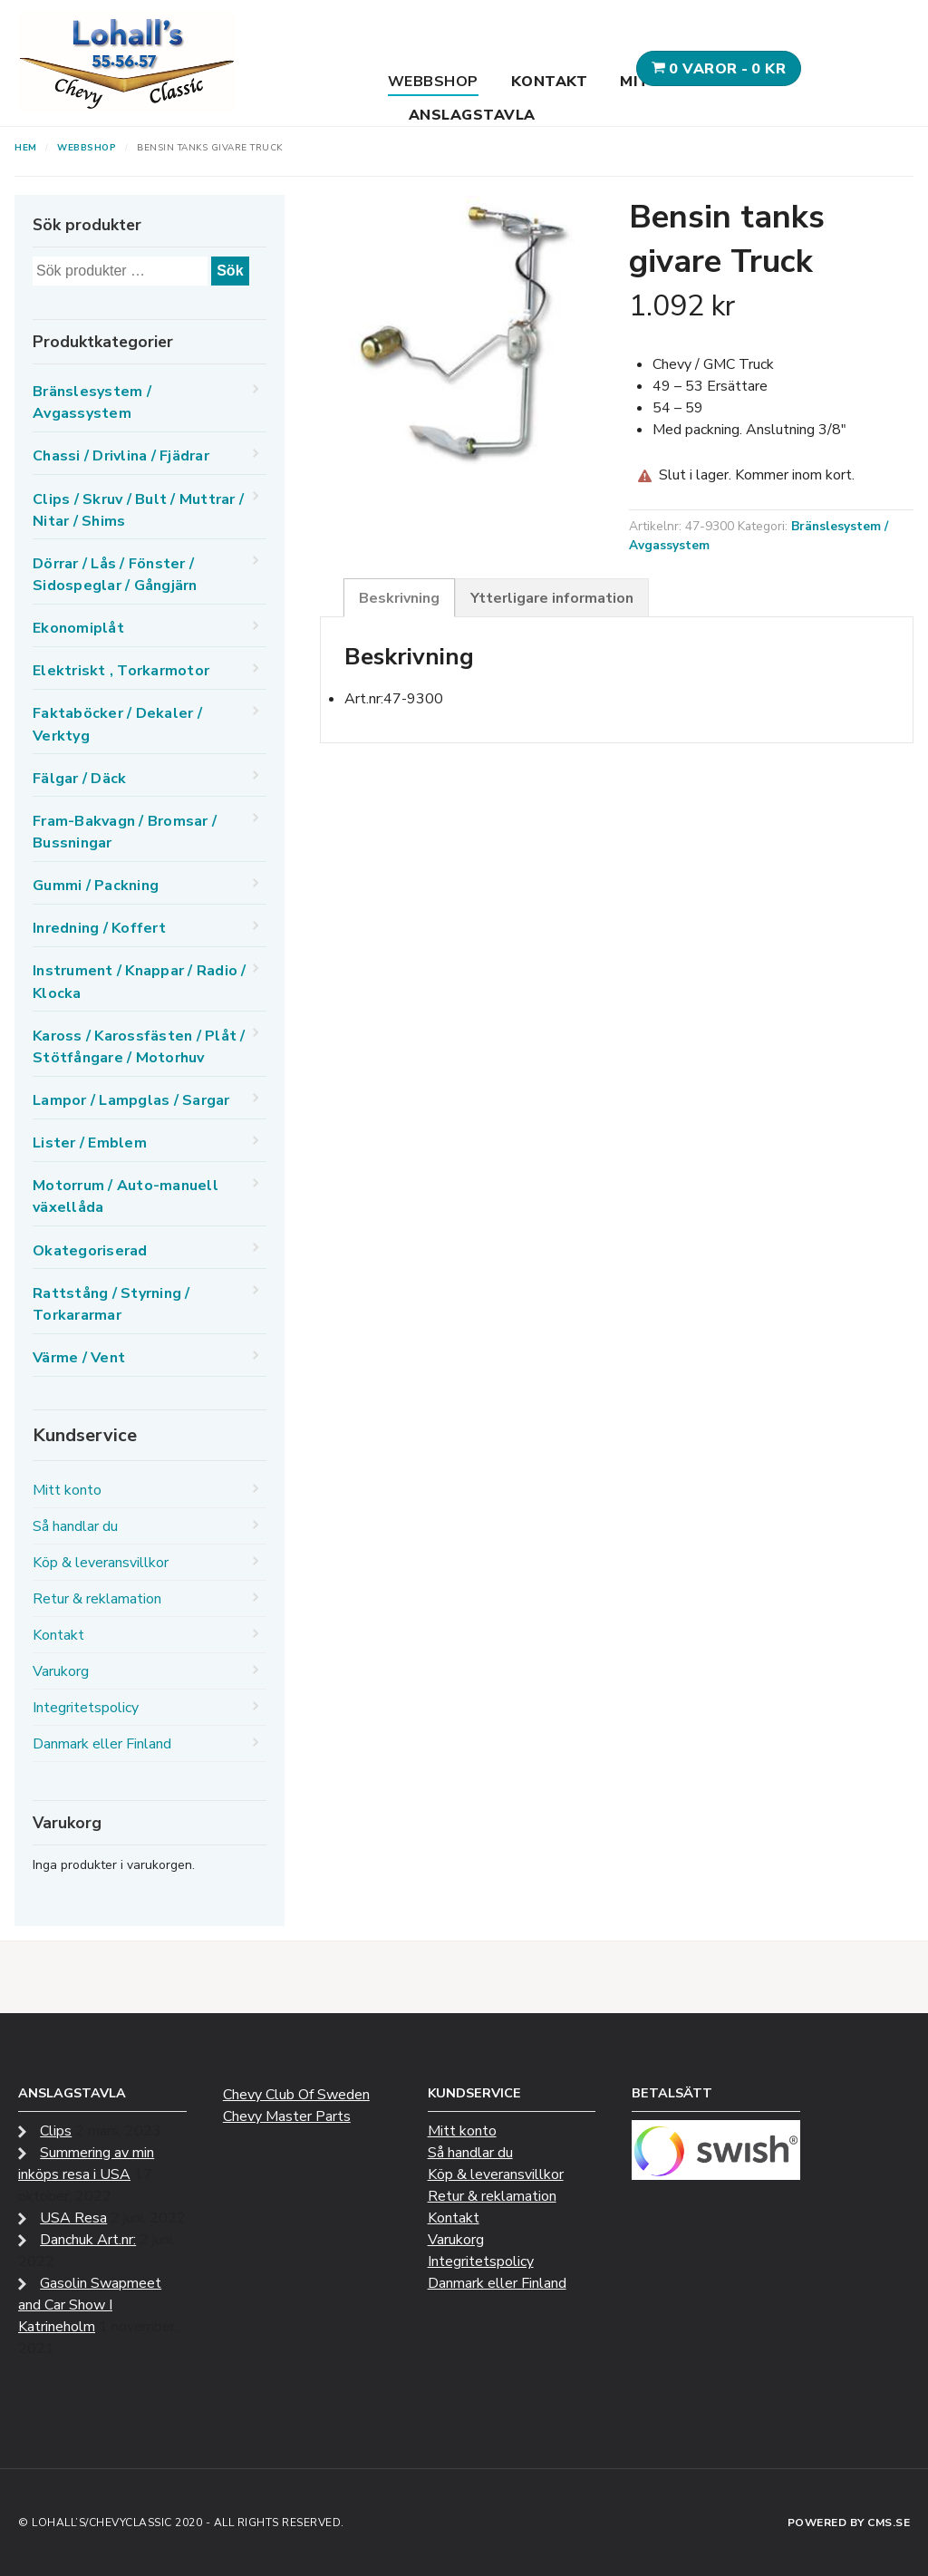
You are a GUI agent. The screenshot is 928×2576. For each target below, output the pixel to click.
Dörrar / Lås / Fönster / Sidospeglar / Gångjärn (115, 575)
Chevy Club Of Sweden (296, 2095)
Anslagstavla (472, 115)
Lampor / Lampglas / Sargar (131, 1100)
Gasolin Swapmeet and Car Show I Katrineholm (89, 2305)
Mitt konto (67, 1490)
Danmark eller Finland (102, 1744)
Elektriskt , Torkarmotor (121, 671)
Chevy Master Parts (287, 2116)
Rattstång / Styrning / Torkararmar (111, 1304)
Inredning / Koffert (99, 928)
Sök (230, 270)
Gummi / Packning (96, 886)
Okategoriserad (90, 1251)
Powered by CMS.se (849, 2522)
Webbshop (433, 82)
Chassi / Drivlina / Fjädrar (121, 456)
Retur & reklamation (97, 1599)
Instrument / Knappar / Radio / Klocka (139, 981)
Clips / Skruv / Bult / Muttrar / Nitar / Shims (138, 510)
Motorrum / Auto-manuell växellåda (125, 1196)
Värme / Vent (79, 1358)
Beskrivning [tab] (399, 598)
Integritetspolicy (86, 1708)
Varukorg (61, 1671)
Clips (56, 2131)
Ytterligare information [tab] (551, 598)
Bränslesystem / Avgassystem (92, 402)
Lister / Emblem (90, 1143)
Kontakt (549, 82)
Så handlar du (75, 1526)
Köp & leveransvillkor (101, 1563)
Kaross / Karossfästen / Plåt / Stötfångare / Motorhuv (139, 1047)
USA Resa (73, 2218)
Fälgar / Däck (79, 779)
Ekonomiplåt (78, 628)
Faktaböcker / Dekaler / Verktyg (117, 724)
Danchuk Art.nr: (88, 2240)
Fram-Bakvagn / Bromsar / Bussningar (125, 832)
